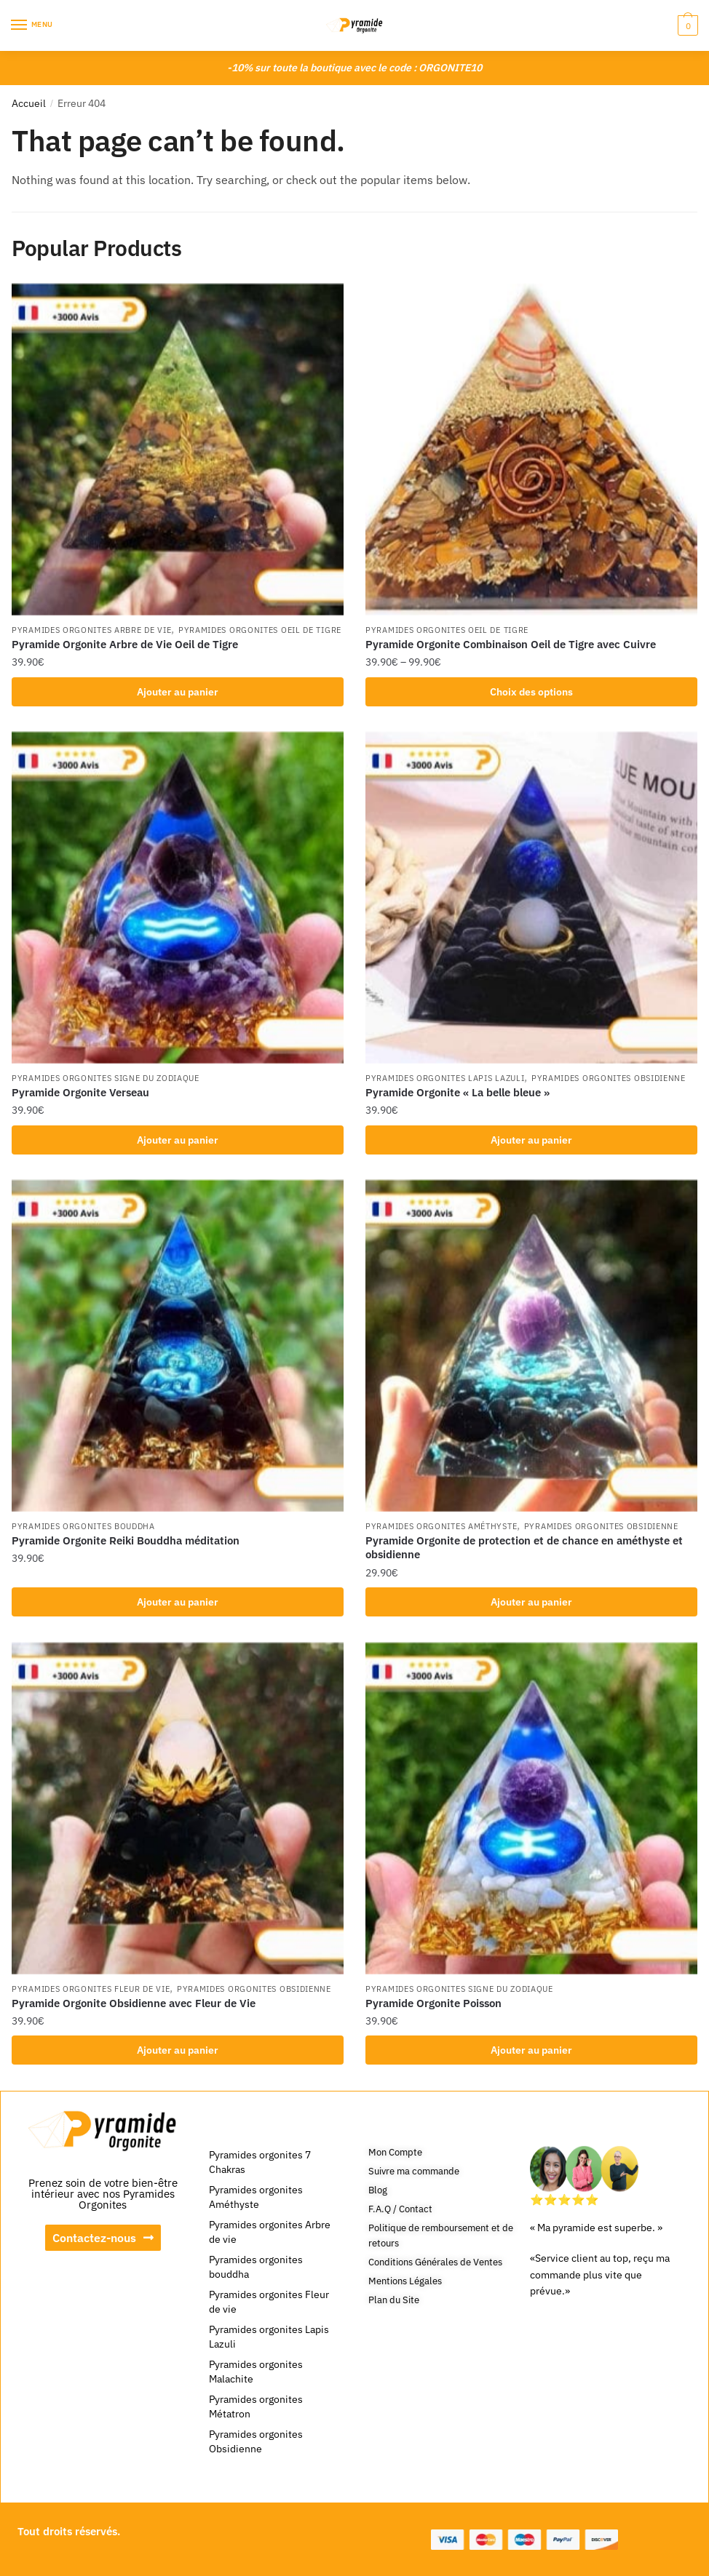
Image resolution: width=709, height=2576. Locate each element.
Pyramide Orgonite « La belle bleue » (457, 1092)
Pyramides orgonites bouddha (83, 1526)
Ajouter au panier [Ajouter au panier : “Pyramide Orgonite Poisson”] (531, 2050)
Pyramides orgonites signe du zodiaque (105, 1078)
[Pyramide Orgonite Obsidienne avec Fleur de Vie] (178, 1808)
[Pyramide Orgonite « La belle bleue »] (531, 898)
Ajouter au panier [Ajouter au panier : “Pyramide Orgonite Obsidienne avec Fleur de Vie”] (177, 2050)
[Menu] (33, 25)
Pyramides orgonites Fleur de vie (91, 1989)
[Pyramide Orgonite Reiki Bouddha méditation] (178, 1346)
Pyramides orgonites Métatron (256, 2406)
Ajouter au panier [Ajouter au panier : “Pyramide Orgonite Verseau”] (177, 1140)
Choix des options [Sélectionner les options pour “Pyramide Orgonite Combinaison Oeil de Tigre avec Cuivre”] (531, 691)
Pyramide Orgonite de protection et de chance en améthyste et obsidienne (524, 1548)
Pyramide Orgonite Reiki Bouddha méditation (125, 1540)
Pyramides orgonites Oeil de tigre (259, 630)
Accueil (29, 103)
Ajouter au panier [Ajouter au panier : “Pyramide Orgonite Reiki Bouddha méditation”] (177, 1601)
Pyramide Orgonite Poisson (433, 2003)
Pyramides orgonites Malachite (256, 2371)
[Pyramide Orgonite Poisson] (531, 1808)
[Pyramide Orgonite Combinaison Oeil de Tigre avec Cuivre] (531, 449)
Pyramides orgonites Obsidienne (608, 1078)
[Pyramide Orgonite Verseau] (178, 898)
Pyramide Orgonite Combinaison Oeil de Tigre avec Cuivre (510, 644)
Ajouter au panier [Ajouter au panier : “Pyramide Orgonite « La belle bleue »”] (531, 1140)
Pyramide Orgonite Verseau (80, 1092)
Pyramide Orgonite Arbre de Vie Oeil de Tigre (125, 644)
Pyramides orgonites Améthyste (441, 1526)
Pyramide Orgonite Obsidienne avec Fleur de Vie (134, 2003)
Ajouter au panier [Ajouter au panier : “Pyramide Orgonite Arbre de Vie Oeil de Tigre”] (177, 691)
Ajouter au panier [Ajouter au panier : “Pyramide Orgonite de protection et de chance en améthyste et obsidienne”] (531, 1601)
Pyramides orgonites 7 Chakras (260, 2162)
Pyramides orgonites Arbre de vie (91, 630)
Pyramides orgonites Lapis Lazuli (444, 1078)
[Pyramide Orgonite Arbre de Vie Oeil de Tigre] (178, 449)
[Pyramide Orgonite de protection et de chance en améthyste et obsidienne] (531, 1346)
